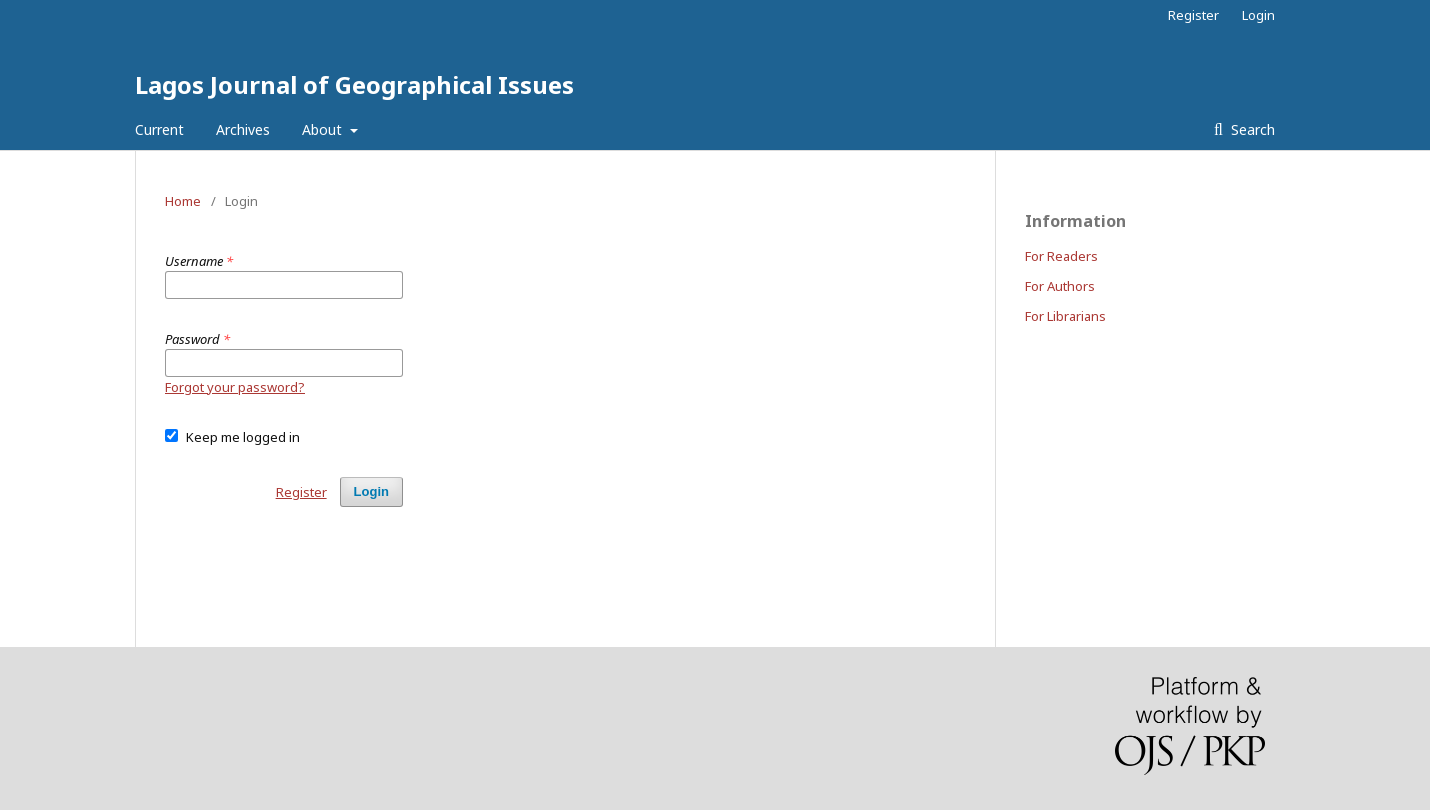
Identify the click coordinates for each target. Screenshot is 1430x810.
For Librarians (1065, 316)
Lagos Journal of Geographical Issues (354, 84)
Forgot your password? (235, 387)
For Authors (1060, 286)
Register (1193, 15)
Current (159, 129)
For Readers (1061, 256)
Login (1258, 15)
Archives (243, 129)
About (324, 129)
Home (183, 201)
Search (1251, 129)
